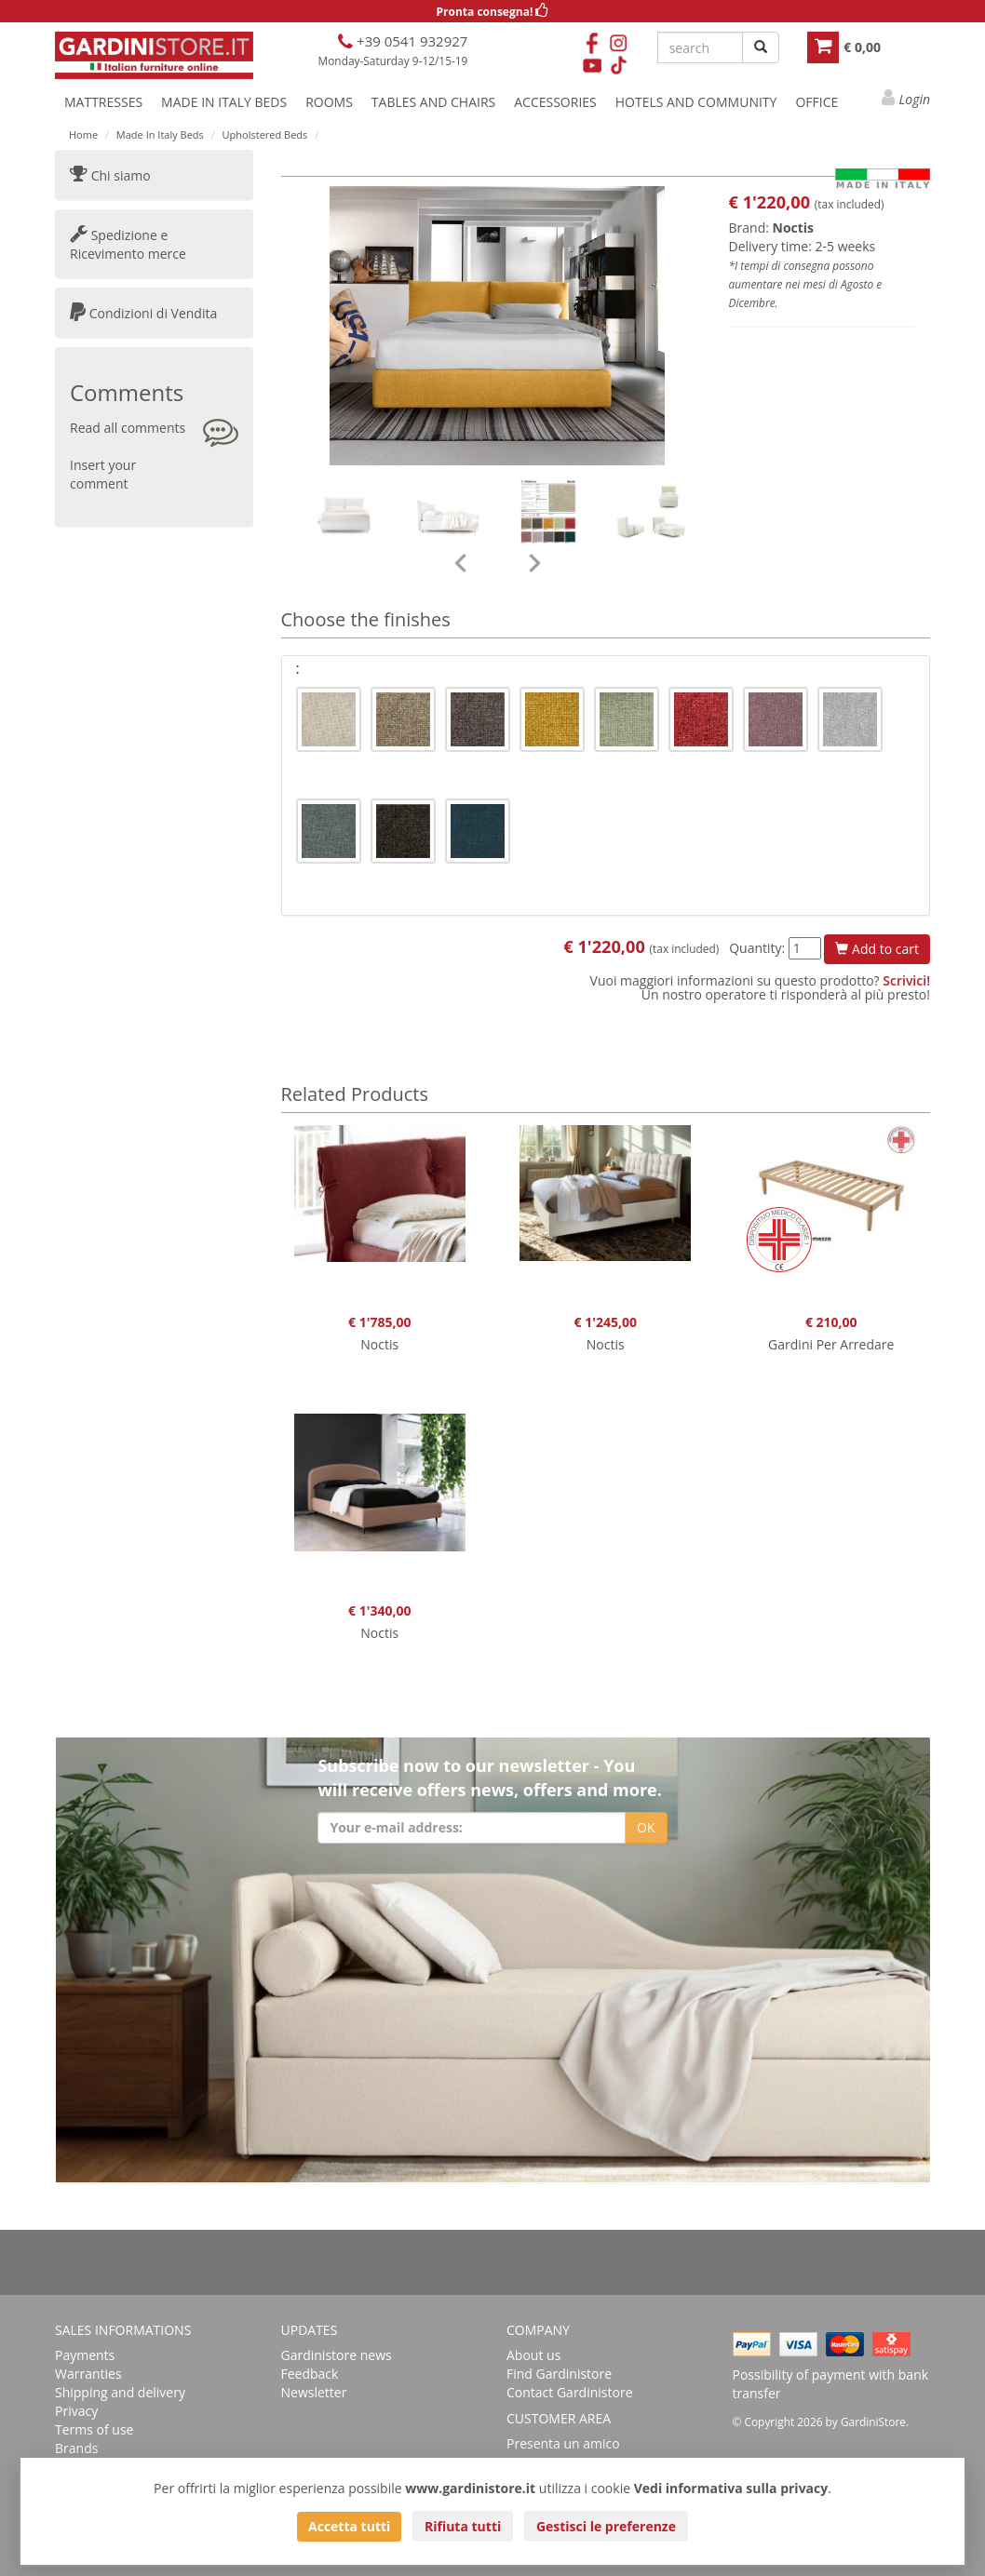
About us (533, 2355)
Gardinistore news (336, 2355)
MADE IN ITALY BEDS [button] (224, 102)
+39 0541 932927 (410, 41)
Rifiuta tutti (463, 2526)
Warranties (88, 2373)
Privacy (76, 2411)
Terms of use (94, 2429)
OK (645, 1827)
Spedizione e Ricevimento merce (128, 244)
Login (914, 99)
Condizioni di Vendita (143, 313)
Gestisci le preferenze (606, 2526)
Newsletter (314, 2392)
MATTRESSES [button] (103, 102)
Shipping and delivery (120, 2392)
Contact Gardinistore (569, 2392)
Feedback (310, 2373)
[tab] (606, 669)
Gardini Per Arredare (831, 1344)
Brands (76, 2448)
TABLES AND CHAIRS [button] (433, 102)
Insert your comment (103, 474)
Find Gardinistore (559, 2373)
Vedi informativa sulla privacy (731, 2488)
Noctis (794, 227)
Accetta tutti (349, 2526)
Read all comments (127, 427)
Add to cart (877, 949)
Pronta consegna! (493, 12)
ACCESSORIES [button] (555, 102)
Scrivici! (906, 980)
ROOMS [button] (329, 102)
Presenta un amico (563, 2443)
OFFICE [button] (816, 102)
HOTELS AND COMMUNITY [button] (696, 102)
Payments (85, 2355)
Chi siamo (110, 175)
